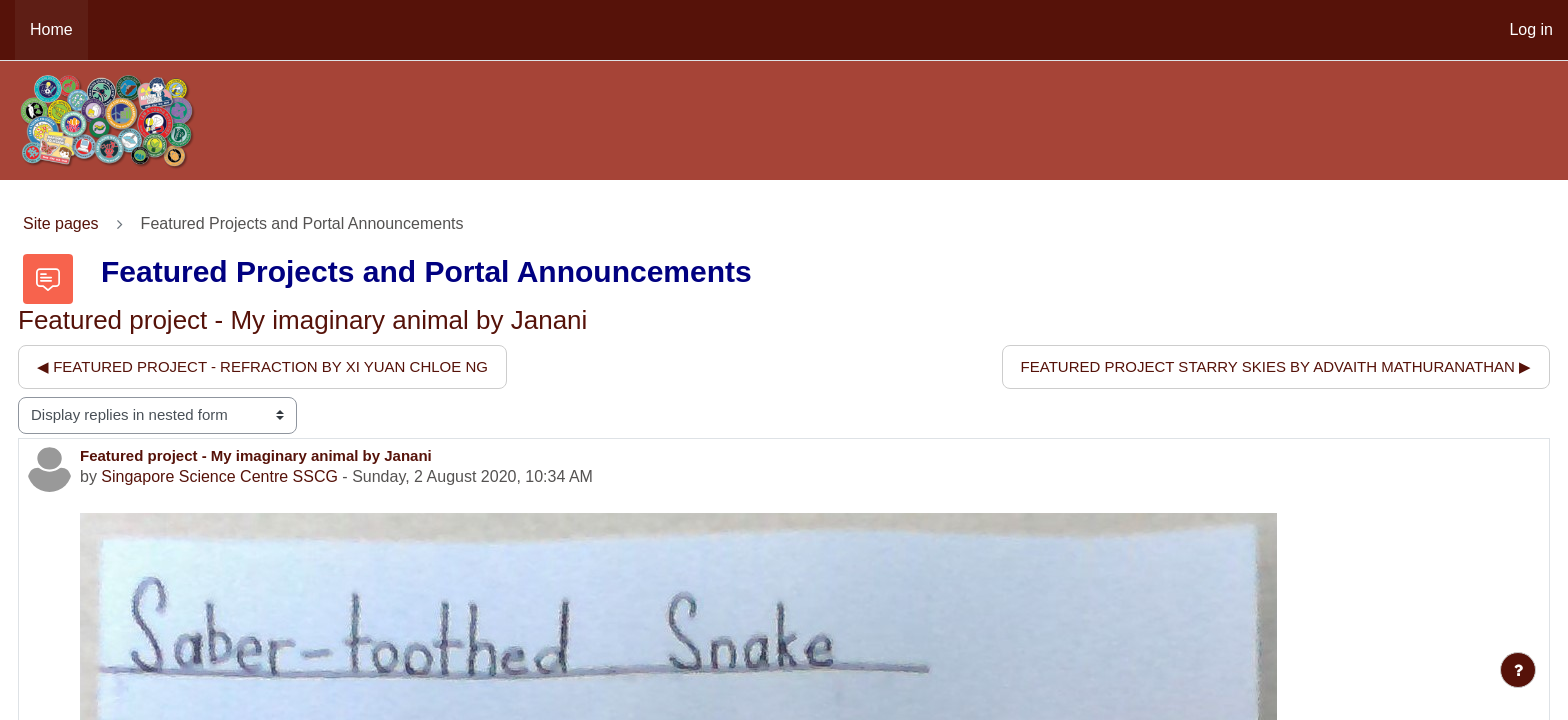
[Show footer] (1518, 670)
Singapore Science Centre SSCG (219, 476)
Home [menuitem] (51, 29)
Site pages (61, 223)
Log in (1531, 29)
